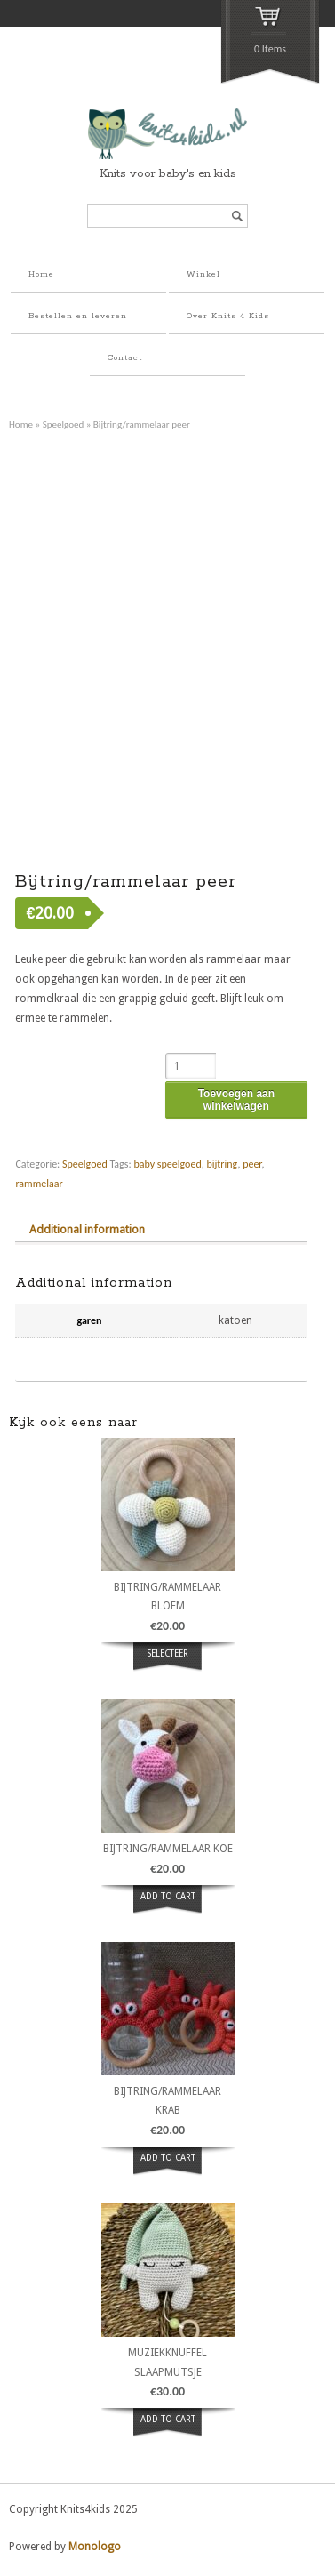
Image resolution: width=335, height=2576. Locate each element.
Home (41, 274)
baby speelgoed (167, 1164)
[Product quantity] (191, 1066)
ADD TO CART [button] (167, 1896)
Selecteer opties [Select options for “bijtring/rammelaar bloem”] (168, 1664)
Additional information (87, 1229)
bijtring (221, 1164)
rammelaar (38, 1183)
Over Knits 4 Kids (228, 316)
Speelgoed (63, 424)
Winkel (203, 274)
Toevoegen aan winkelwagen (236, 1099)
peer (252, 1164)
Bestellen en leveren (77, 316)
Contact (125, 358)
